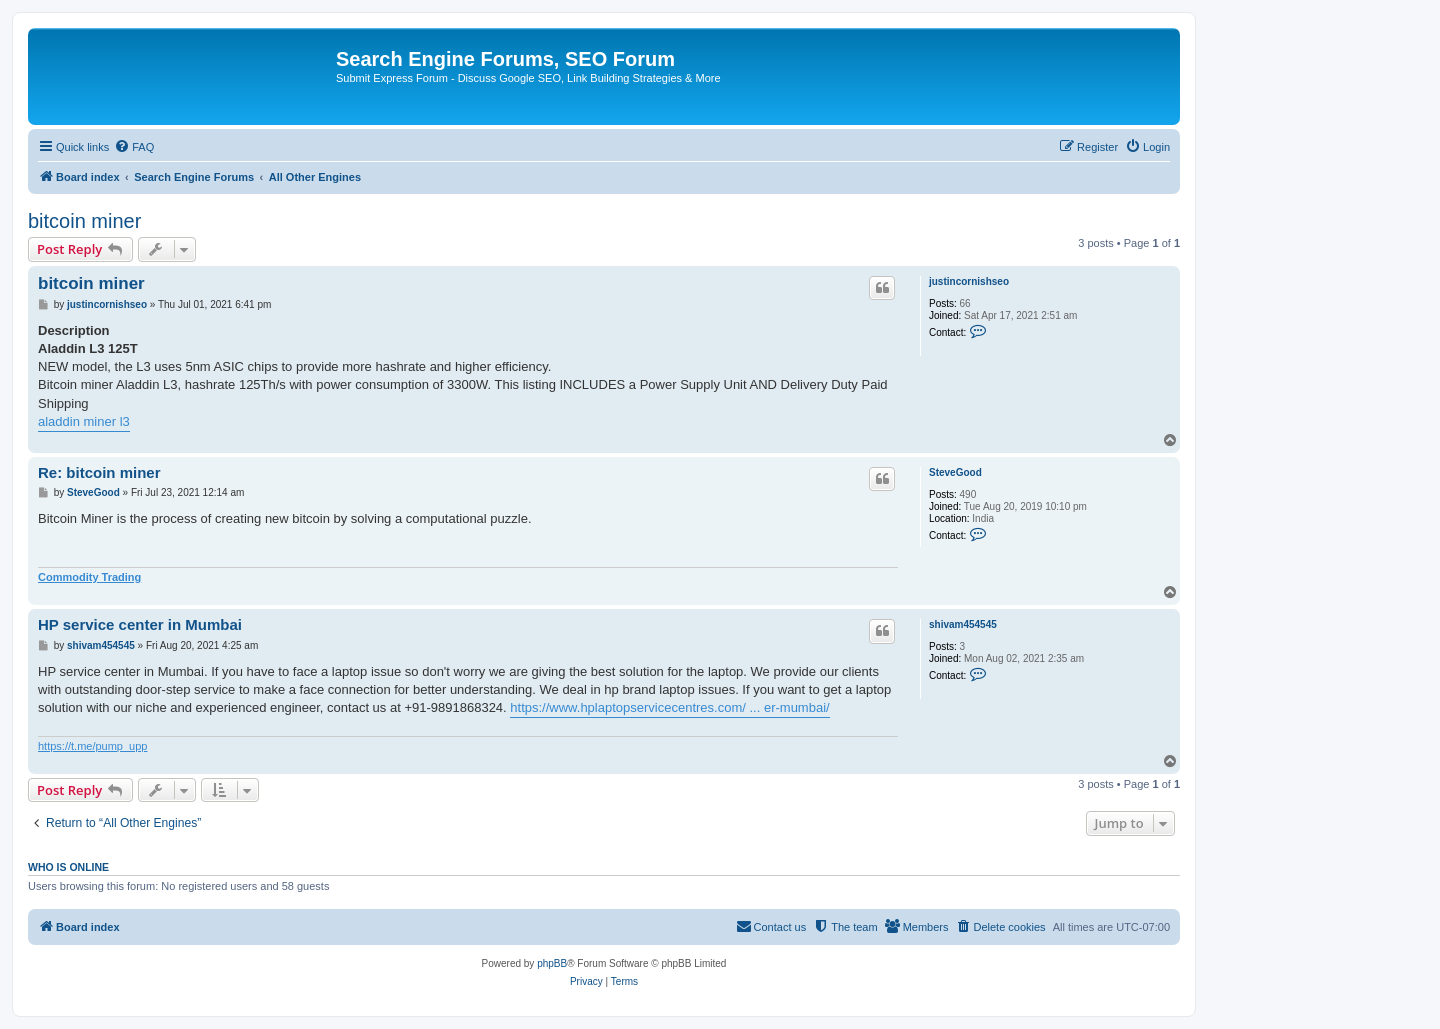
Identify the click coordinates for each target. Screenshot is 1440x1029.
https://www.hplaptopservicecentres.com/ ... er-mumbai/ (669, 707)
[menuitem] (134, 147)
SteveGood (955, 472)
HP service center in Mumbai (140, 624)
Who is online (68, 867)
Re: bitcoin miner (99, 472)
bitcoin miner (84, 221)
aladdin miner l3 (84, 421)
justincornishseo (969, 281)
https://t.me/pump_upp (92, 746)
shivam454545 (963, 624)
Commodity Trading (89, 577)
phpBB (552, 963)
